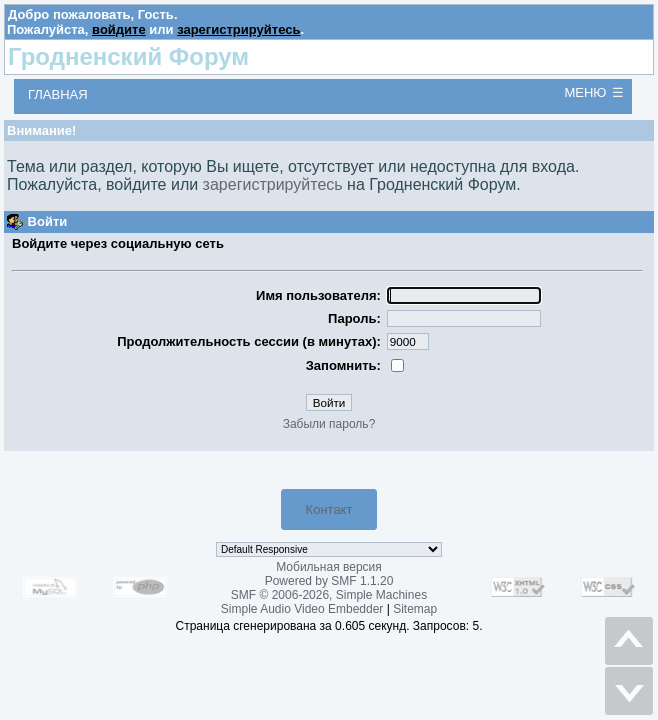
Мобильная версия (329, 567)
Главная (58, 94)
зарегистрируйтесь (238, 29)
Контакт (329, 509)
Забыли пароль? (329, 424)
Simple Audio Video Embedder (302, 609)
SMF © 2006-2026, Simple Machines (329, 595)
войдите (119, 29)
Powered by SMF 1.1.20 (329, 581)
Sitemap (415, 609)
